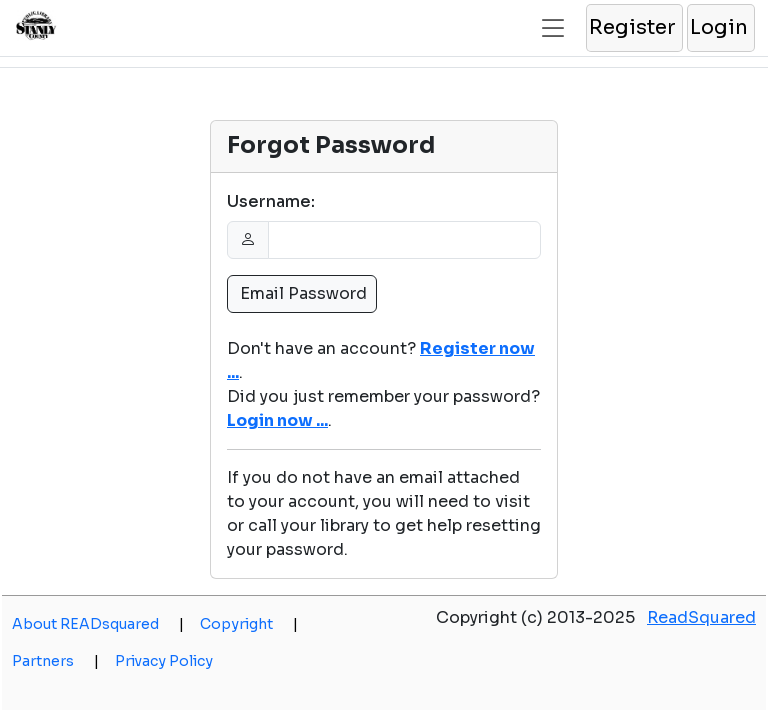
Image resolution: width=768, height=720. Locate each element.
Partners (55, 661)
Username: (271, 201)
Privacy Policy (164, 661)
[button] (633, 28)
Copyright (249, 624)
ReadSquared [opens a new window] (701, 617)
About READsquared (98, 624)
